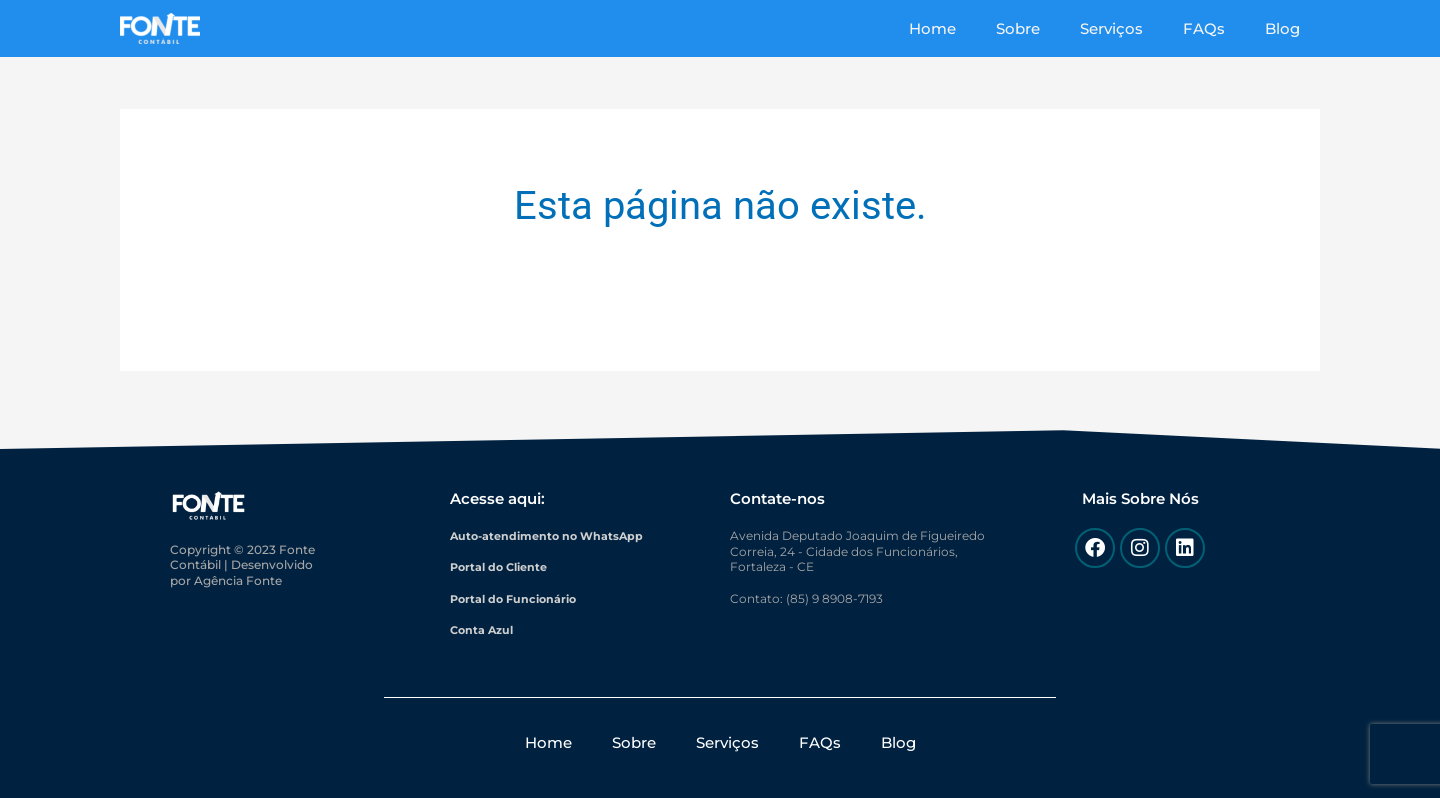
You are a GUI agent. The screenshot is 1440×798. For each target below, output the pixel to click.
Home (977, 28)
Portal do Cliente (503, 566)
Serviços (1136, 28)
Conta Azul (484, 629)
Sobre (1053, 28)
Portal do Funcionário (517, 598)
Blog (1287, 28)
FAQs (1219, 28)
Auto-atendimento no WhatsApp (552, 535)
